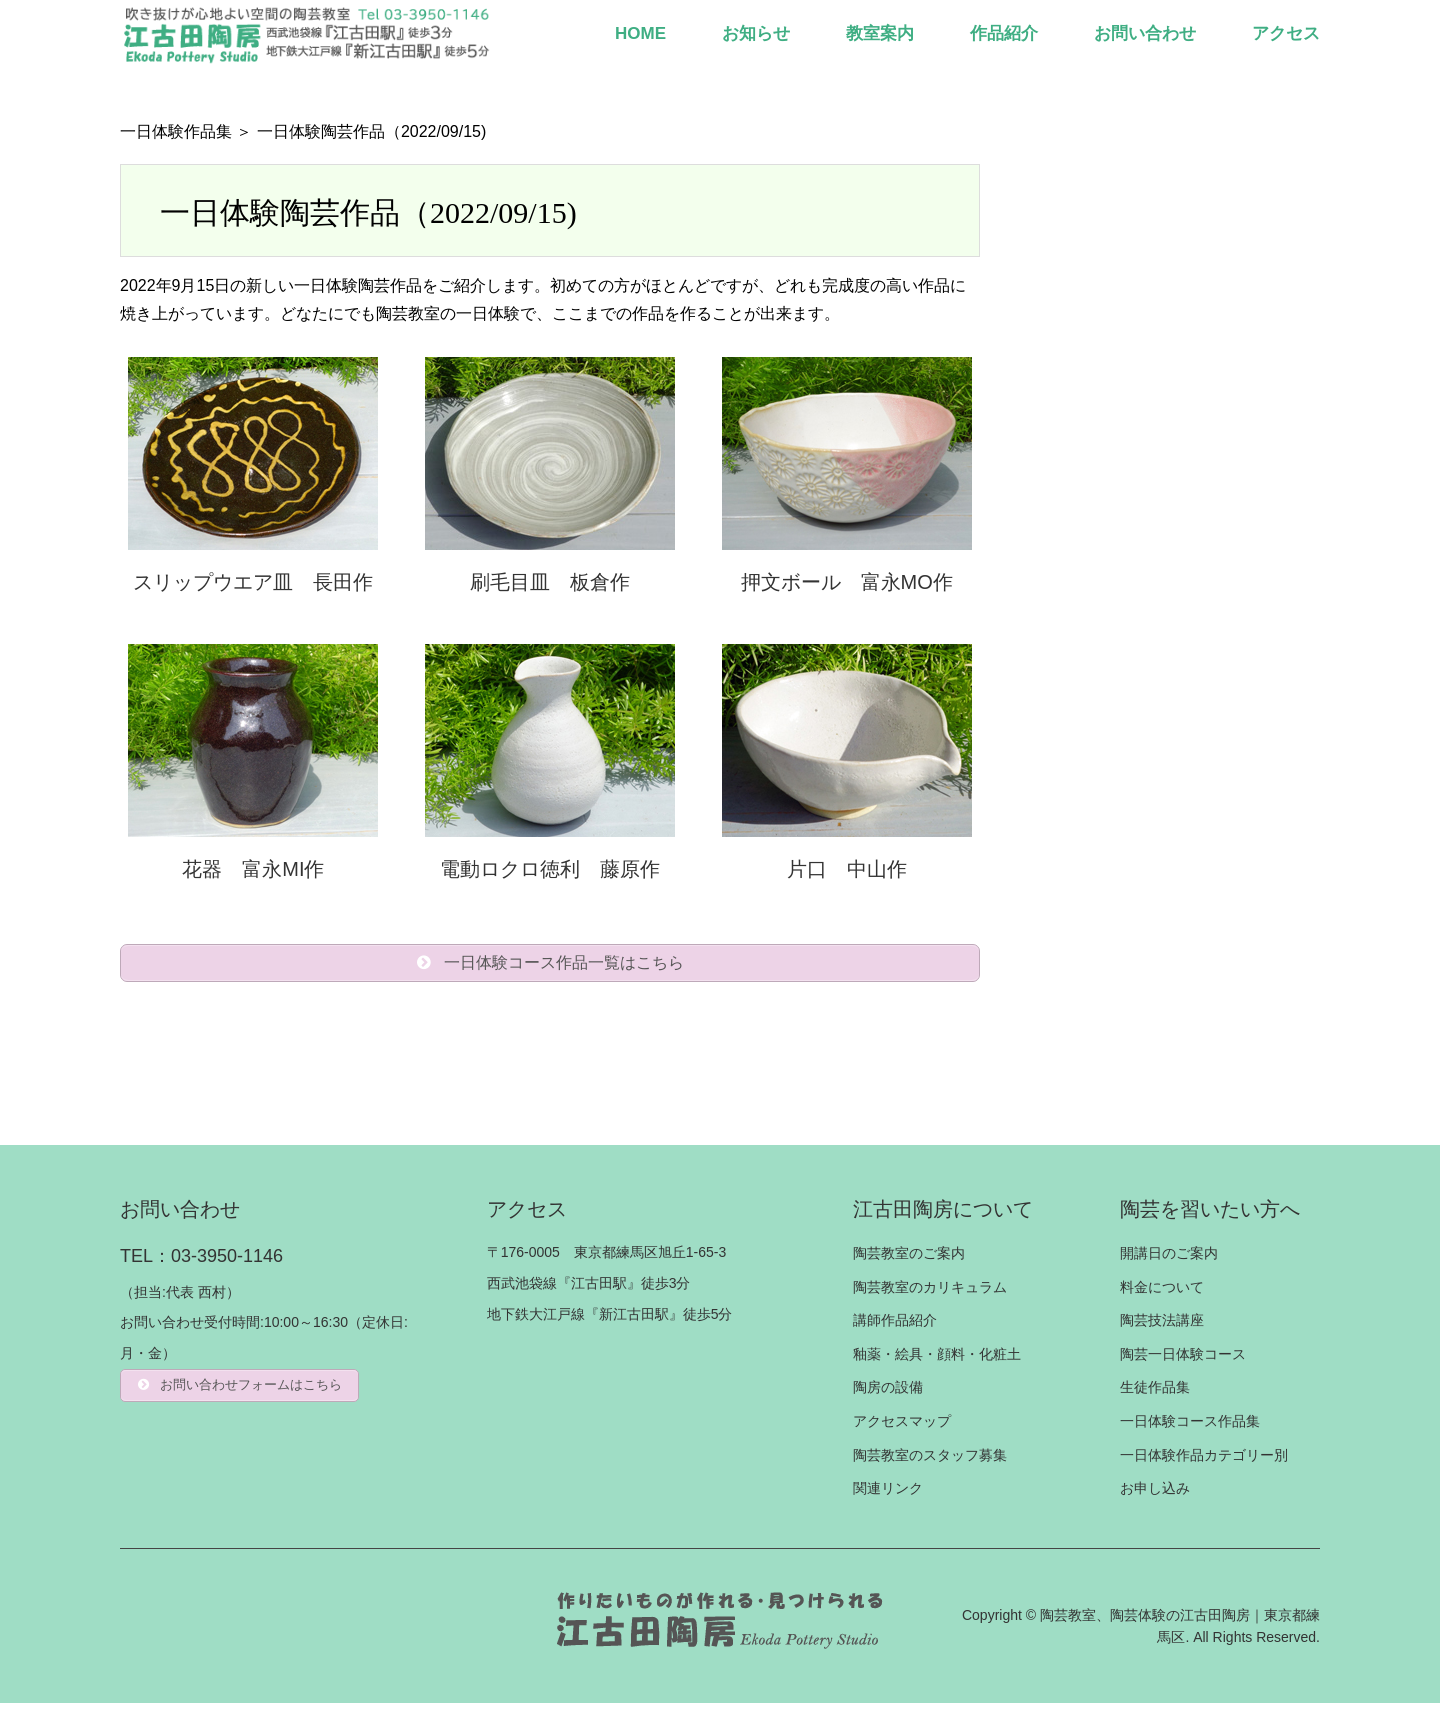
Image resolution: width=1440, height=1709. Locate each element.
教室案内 (880, 33)
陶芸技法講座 (1162, 1326)
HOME (640, 33)
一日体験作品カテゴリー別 (1204, 1460)
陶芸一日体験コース (1183, 1360)
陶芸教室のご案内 (909, 1259)
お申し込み (1155, 1494)
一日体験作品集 (176, 131)
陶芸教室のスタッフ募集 (930, 1460)
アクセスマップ (902, 1427)
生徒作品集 (1155, 1393)
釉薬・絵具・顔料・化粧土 (937, 1360)
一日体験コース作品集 (1190, 1427)
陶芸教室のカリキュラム (930, 1292)
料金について (1162, 1292)
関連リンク (888, 1494)
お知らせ (756, 33)
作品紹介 (1004, 33)
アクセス (1286, 33)
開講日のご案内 (1169, 1259)
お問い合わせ (1145, 33)
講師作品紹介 (895, 1326)
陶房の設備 (888, 1393)
